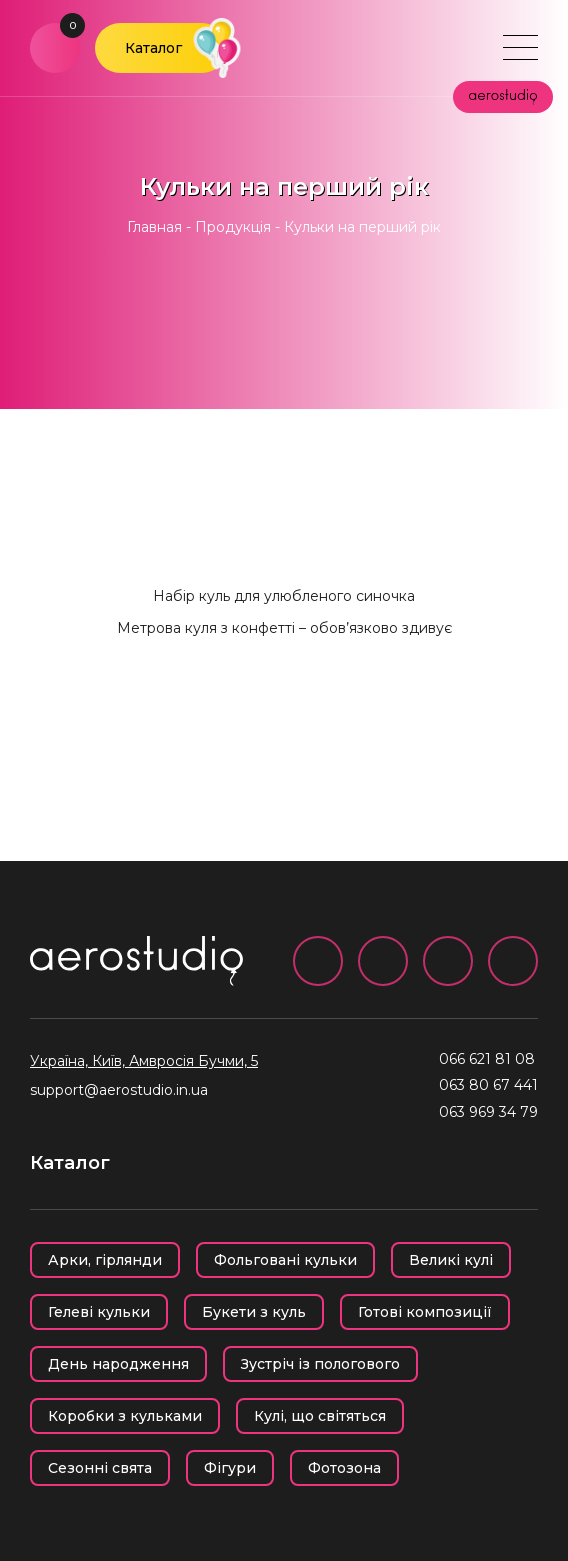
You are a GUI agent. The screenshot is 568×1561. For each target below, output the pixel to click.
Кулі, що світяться (320, 1416)
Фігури (230, 1468)
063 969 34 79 (488, 1112)
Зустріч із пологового (320, 1364)
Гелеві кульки (99, 1312)
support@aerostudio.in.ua (119, 1090)
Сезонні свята (100, 1468)
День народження (118, 1364)
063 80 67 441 (488, 1085)
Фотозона (344, 1468)
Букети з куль (254, 1312)
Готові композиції (425, 1312)
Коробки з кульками (125, 1416)
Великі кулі (451, 1260)
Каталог (153, 48)
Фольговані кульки (285, 1260)
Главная (154, 227)
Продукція (233, 227)
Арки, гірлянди (105, 1260)
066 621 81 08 (487, 1059)
